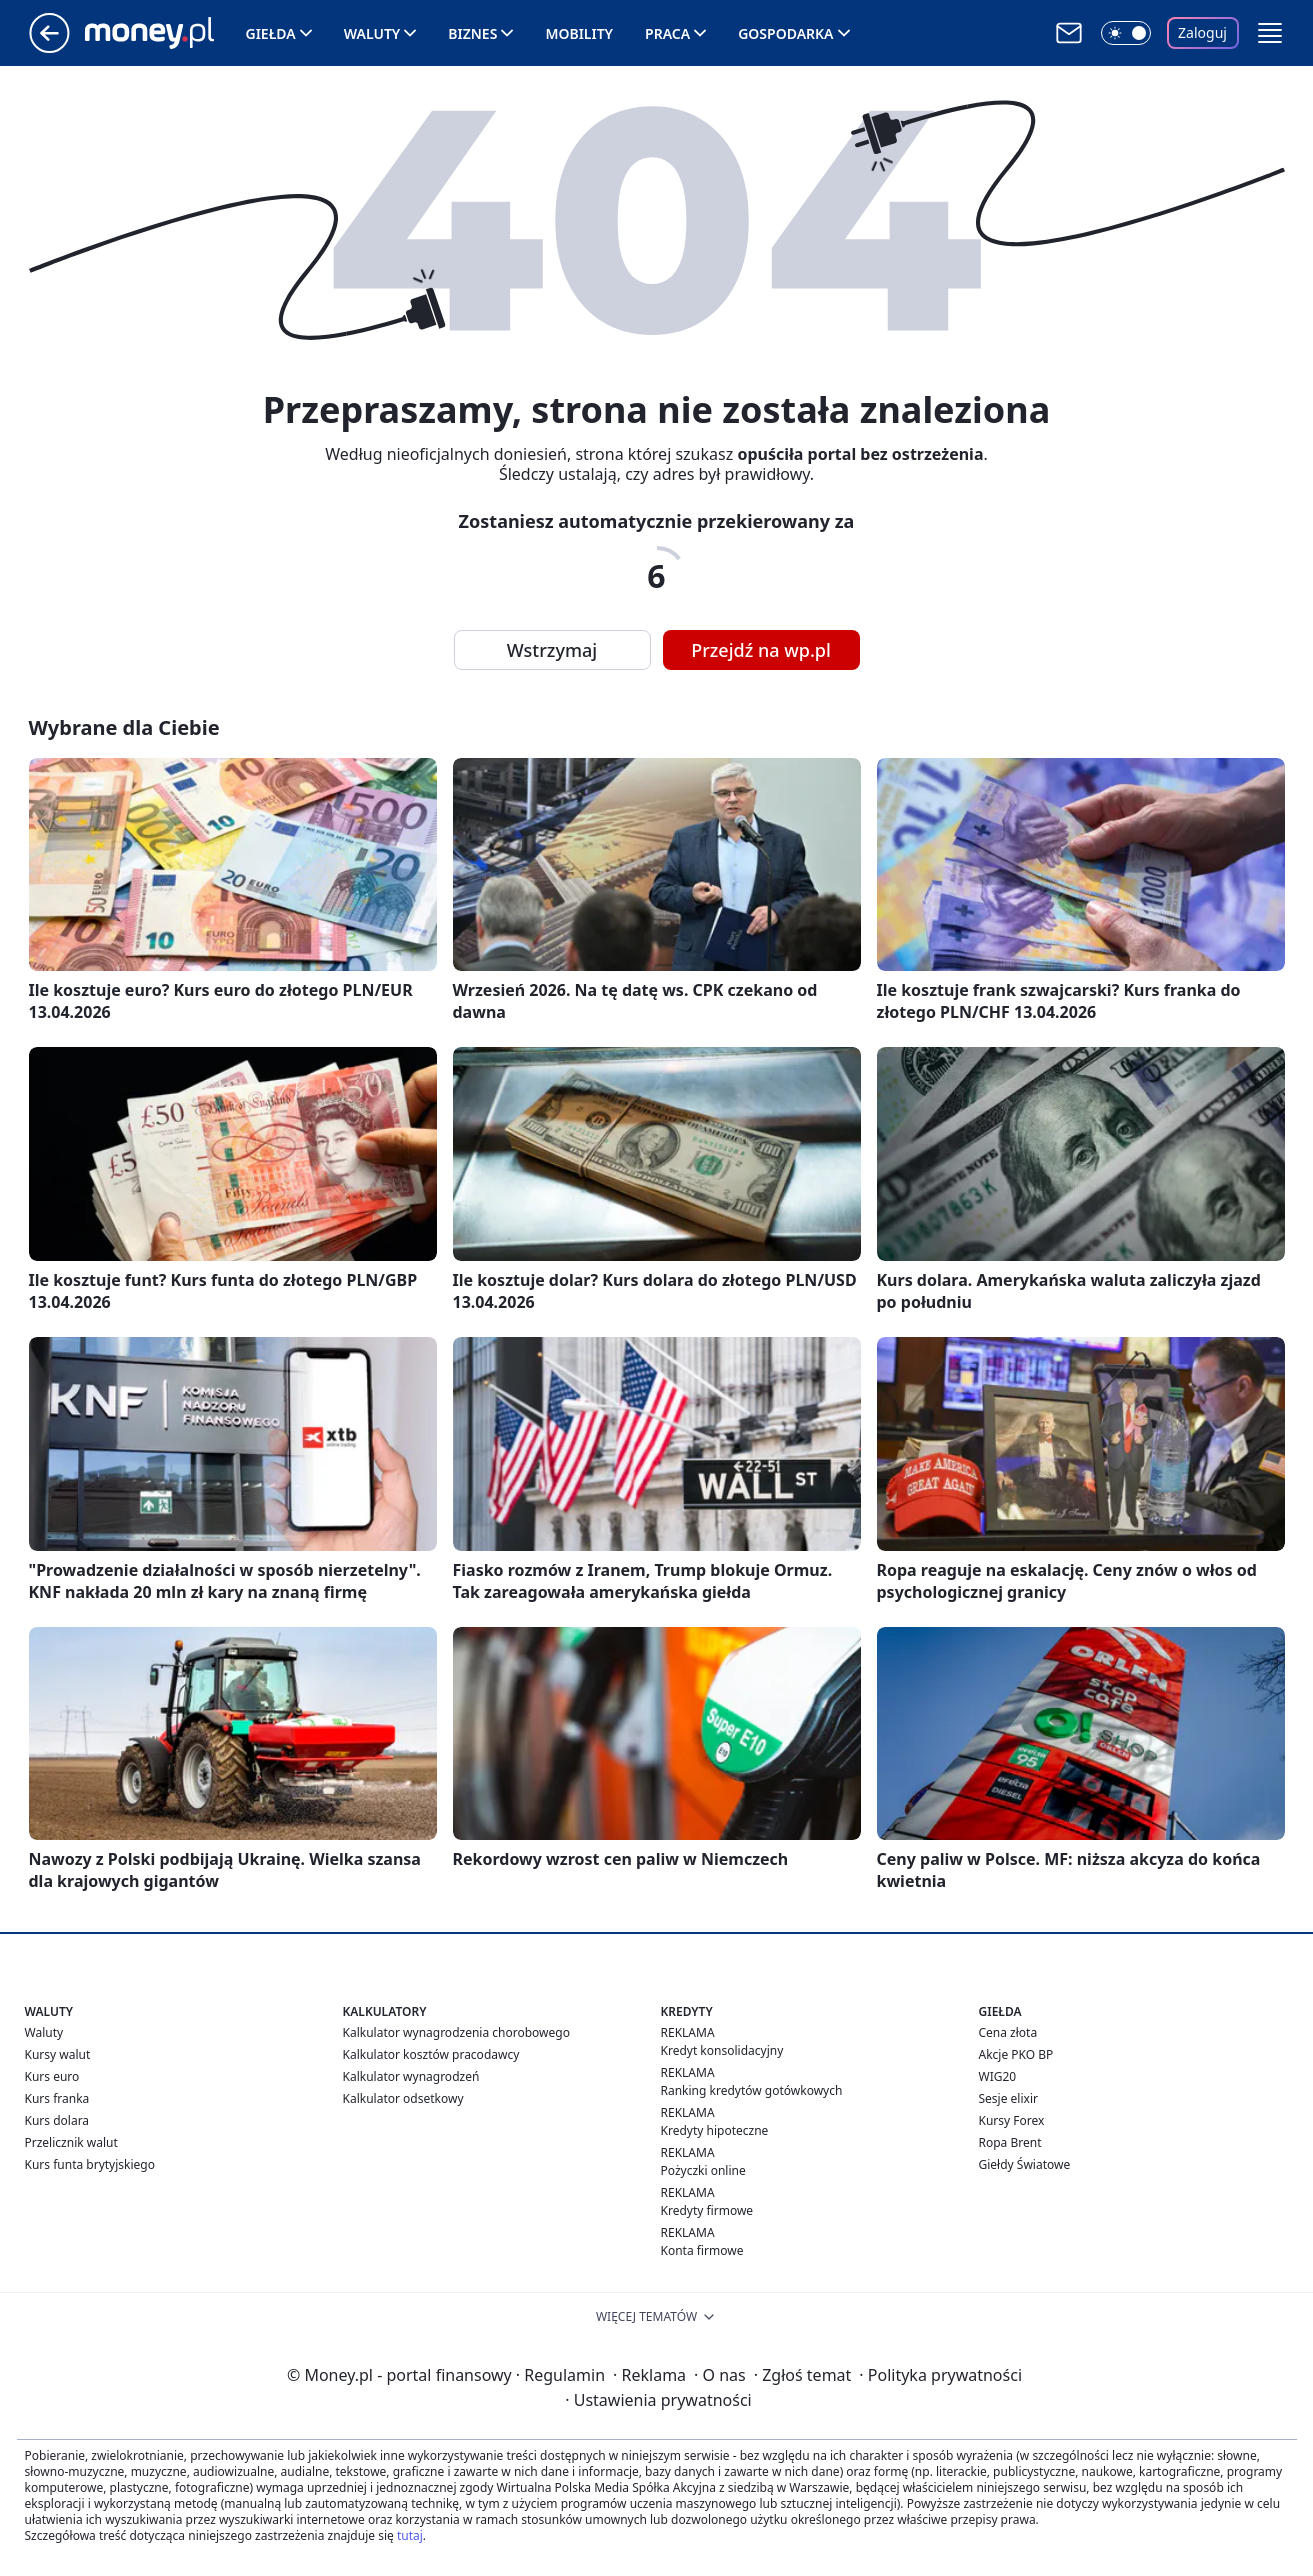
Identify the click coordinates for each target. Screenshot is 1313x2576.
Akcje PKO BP (1016, 2054)
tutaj (410, 2535)
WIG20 (998, 2076)
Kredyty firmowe (707, 2210)
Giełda (271, 33)
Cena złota (1008, 2032)
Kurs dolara (57, 2120)
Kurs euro (52, 2076)
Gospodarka (785, 33)
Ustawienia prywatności (658, 2400)
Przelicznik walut (71, 2142)
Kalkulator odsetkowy (403, 2098)
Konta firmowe (702, 2250)
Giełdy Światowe (1025, 2164)
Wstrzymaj (552, 650)
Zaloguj (1202, 32)
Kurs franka (57, 2098)
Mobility (579, 33)
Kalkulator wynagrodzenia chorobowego (456, 2032)
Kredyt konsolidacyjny (722, 2050)
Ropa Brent (1010, 2142)
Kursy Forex (1012, 2120)
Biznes (472, 33)
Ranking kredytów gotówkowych (752, 2090)
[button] (1270, 33)
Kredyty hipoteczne (715, 2130)
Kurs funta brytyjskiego (90, 2164)
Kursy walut (58, 2054)
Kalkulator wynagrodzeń (411, 2076)
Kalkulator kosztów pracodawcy (431, 2054)
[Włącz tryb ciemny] (1126, 33)
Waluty (372, 33)
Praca (667, 33)
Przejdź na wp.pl (761, 650)
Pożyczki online (703, 2170)
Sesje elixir (1008, 2098)
